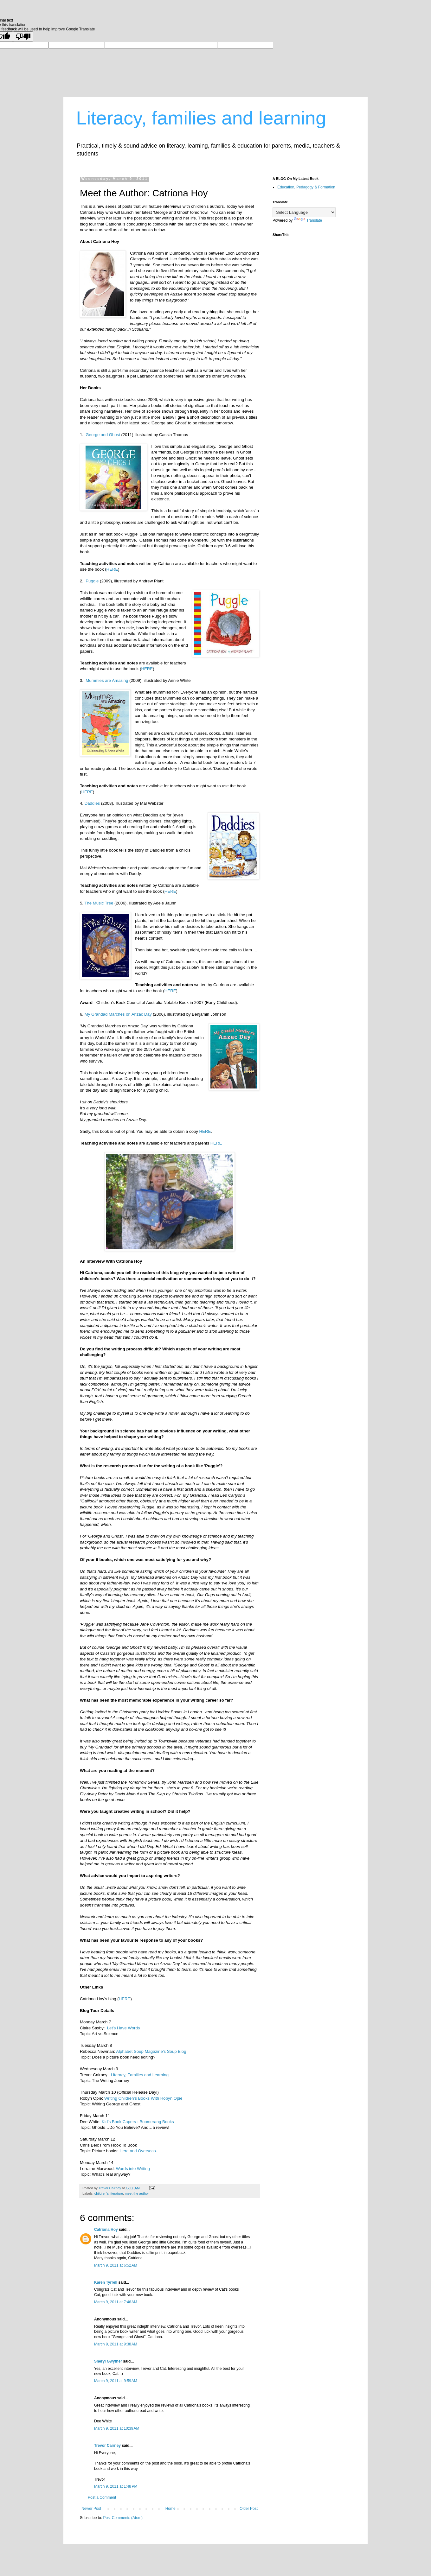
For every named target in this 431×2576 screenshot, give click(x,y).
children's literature (108, 2193)
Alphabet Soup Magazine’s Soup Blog (151, 2051)
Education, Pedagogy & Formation (306, 187)
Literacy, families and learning (201, 118)
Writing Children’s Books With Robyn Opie (143, 2098)
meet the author (137, 2193)
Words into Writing (133, 2168)
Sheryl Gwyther (108, 2361)
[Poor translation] (23, 36)
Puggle (93, 581)
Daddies (92, 803)
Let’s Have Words (123, 2028)
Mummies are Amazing (107, 680)
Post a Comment (102, 2497)
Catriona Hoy (106, 2229)
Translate (308, 220)
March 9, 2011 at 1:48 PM (115, 2486)
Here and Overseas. (138, 2150)
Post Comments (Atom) (123, 2518)
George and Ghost (103, 434)
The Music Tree (98, 903)
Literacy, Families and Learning (140, 2074)
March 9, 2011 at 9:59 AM (115, 2381)
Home (170, 2508)
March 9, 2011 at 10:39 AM (116, 2428)
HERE (112, 569)
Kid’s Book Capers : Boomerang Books (138, 2121)
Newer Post (91, 2508)
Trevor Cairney (107, 2445)
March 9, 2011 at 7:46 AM (115, 2302)
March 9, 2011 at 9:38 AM (115, 2344)
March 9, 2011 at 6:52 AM (115, 2265)
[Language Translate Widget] (304, 212)
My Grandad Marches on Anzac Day (118, 1014)
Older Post (249, 2508)
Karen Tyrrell (105, 2282)
